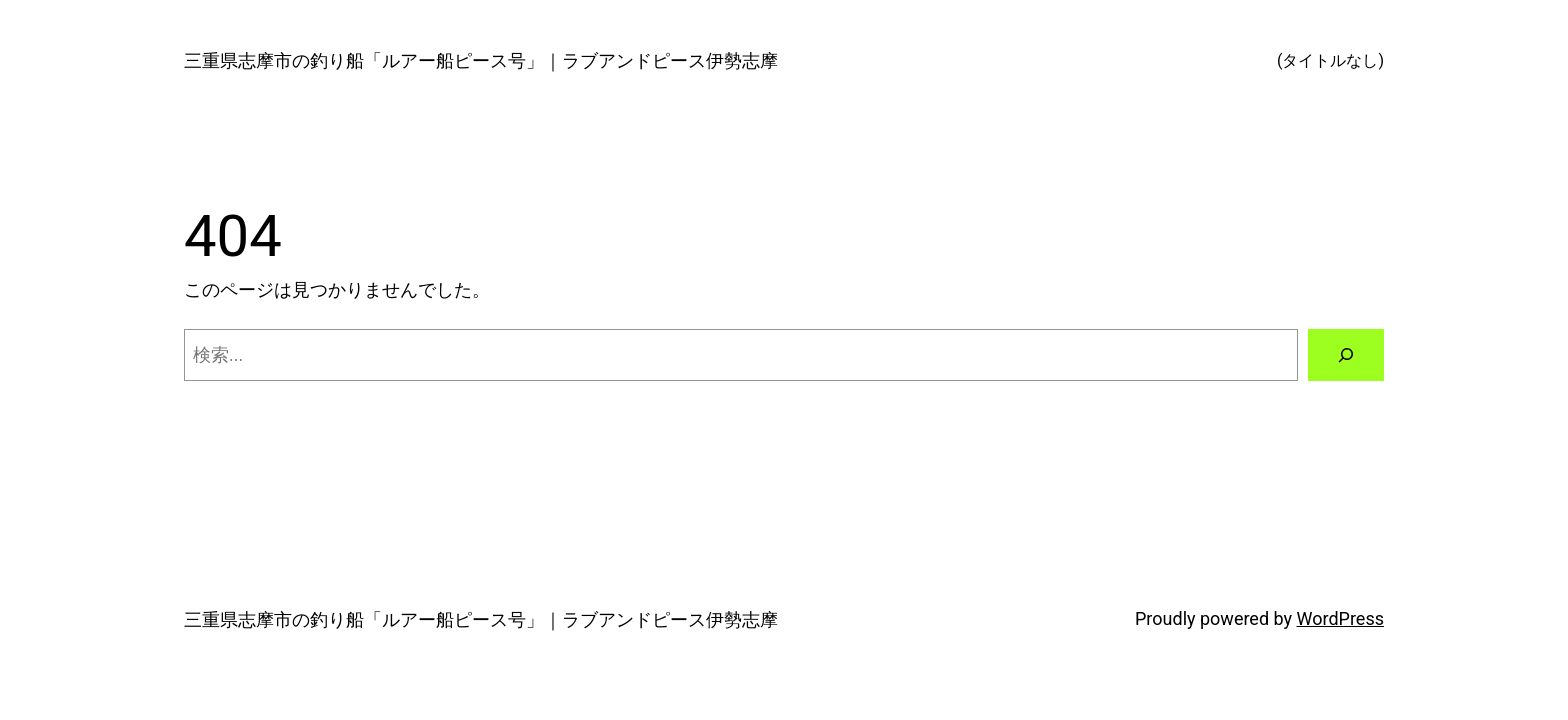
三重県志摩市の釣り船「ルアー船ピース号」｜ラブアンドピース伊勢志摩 (481, 60)
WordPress (1340, 618)
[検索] (1346, 355)
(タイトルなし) (1330, 60)
